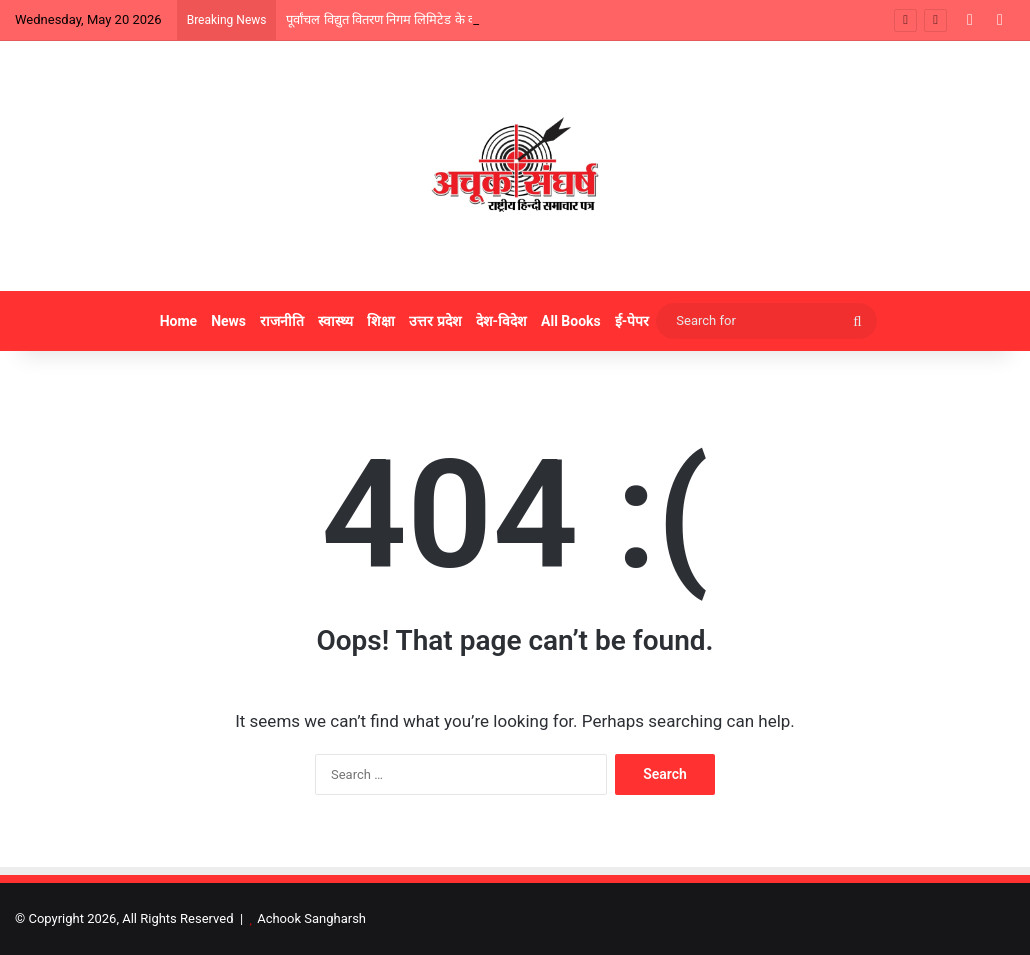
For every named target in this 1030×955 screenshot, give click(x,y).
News (228, 321)
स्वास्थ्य (335, 321)
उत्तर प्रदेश (435, 321)
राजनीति (282, 321)
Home (178, 321)
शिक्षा (381, 321)
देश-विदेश (502, 321)
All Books (571, 321)
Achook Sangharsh (311, 918)
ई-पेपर (632, 321)
